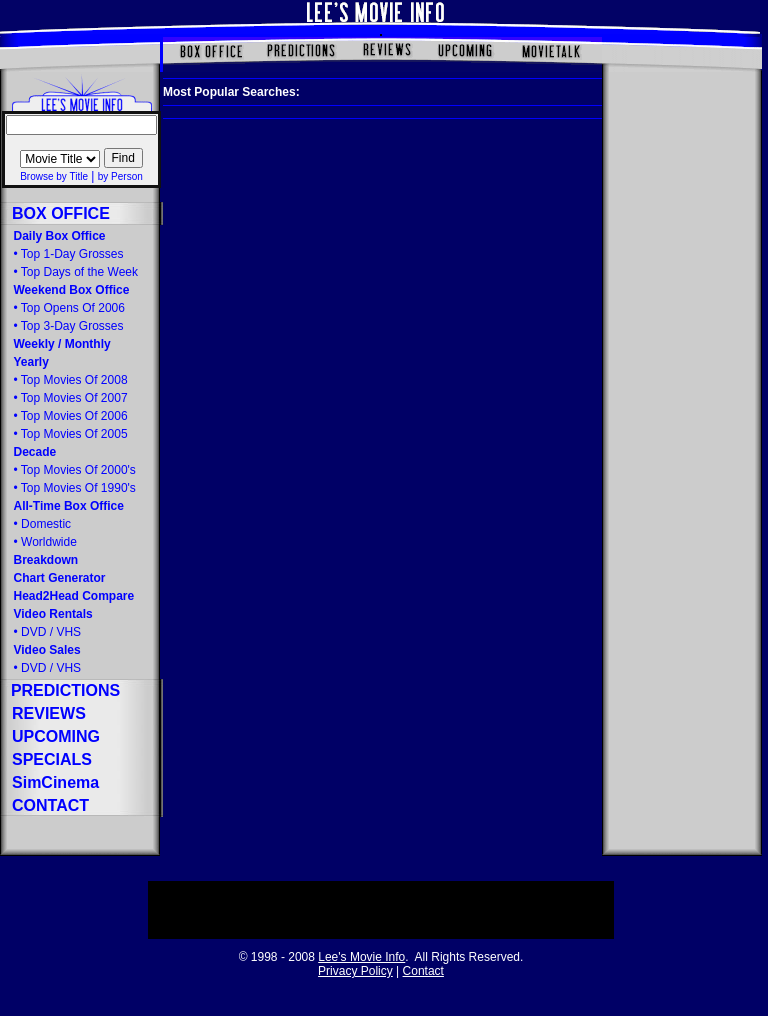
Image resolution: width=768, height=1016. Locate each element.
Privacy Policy (355, 971)
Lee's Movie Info (361, 957)
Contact (423, 971)
